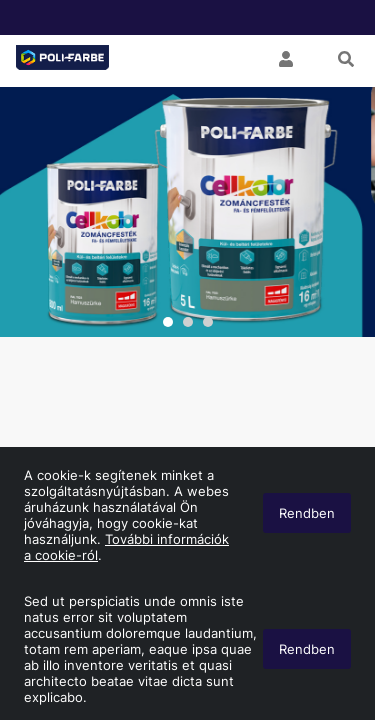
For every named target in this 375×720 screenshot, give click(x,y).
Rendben (307, 649)
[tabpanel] (187, 212)
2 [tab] (188, 322)
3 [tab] (208, 322)
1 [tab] (168, 322)
